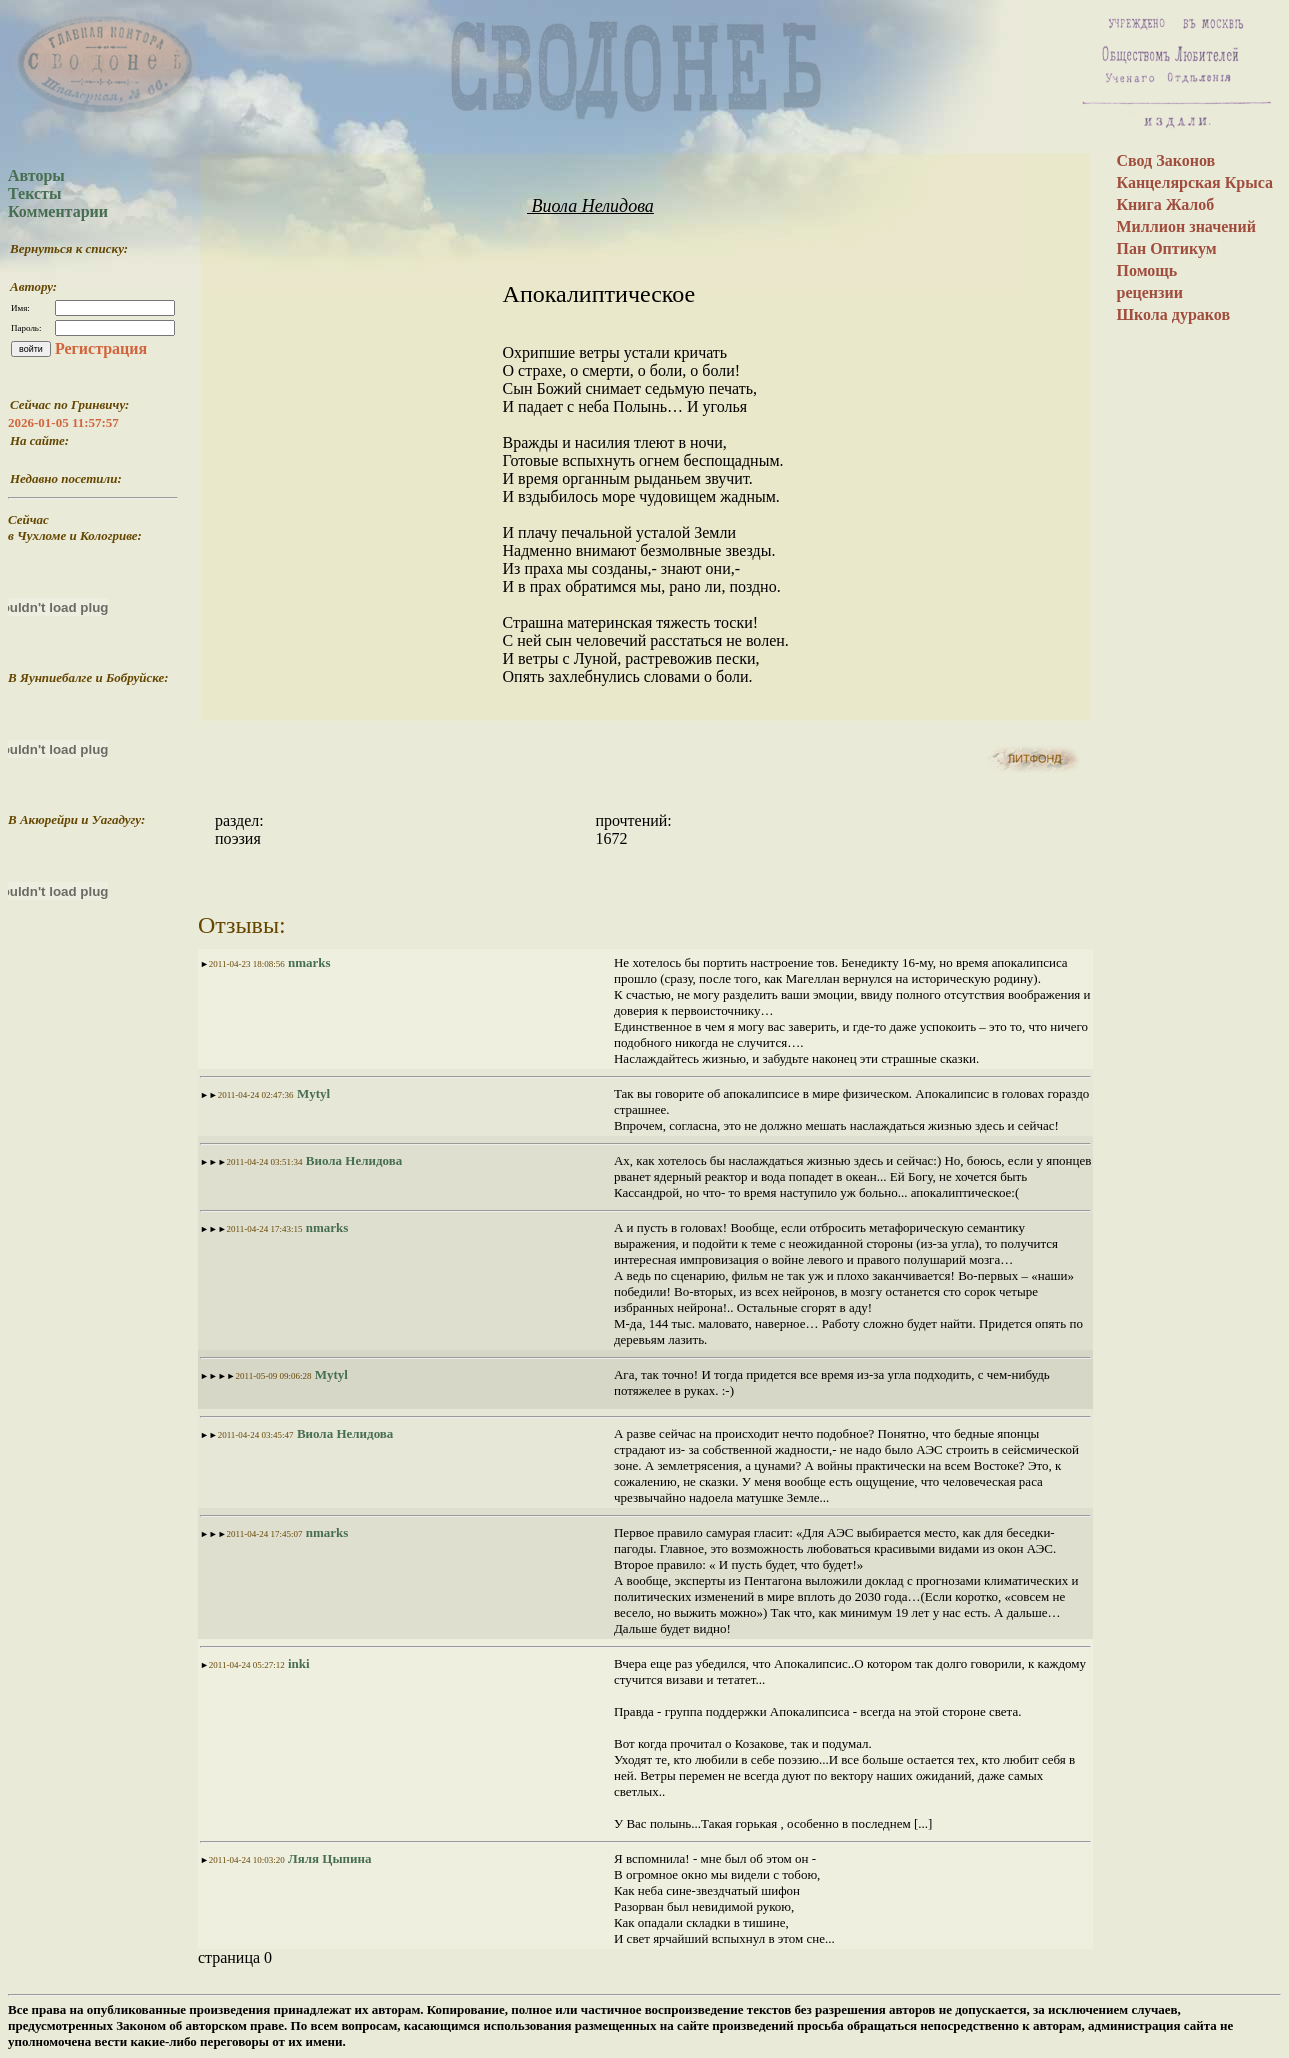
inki (297, 1663)
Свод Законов (1165, 160)
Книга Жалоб (1165, 204)
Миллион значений (1186, 226)
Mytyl (312, 1093)
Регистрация (101, 348)
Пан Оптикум (1166, 248)
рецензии (1149, 292)
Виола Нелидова (590, 206)
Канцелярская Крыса (1194, 182)
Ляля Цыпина (328, 1858)
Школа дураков (1173, 314)
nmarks (308, 962)
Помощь (1146, 270)
